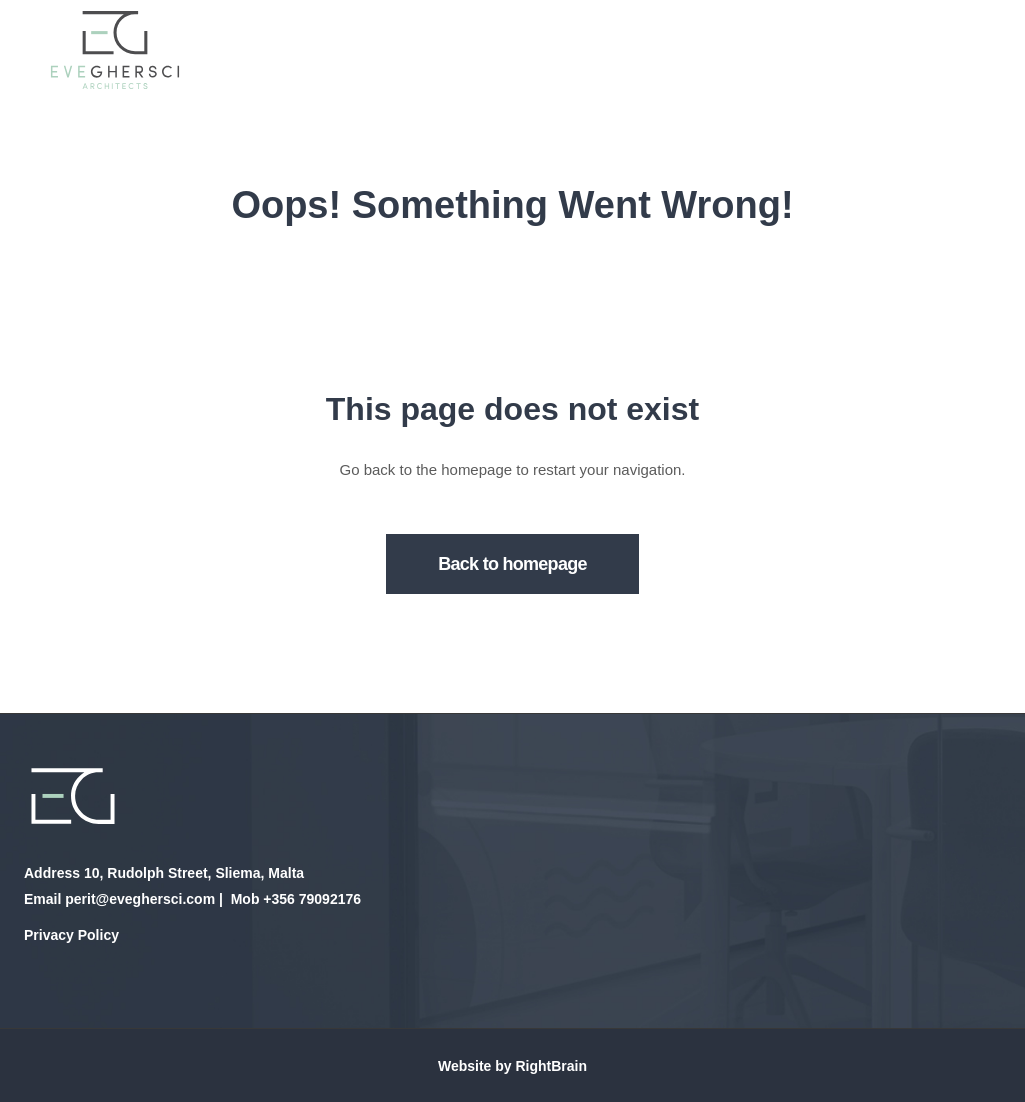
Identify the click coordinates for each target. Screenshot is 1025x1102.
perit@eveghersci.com (140, 899)
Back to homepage (512, 564)
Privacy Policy (71, 935)
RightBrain (551, 1066)
